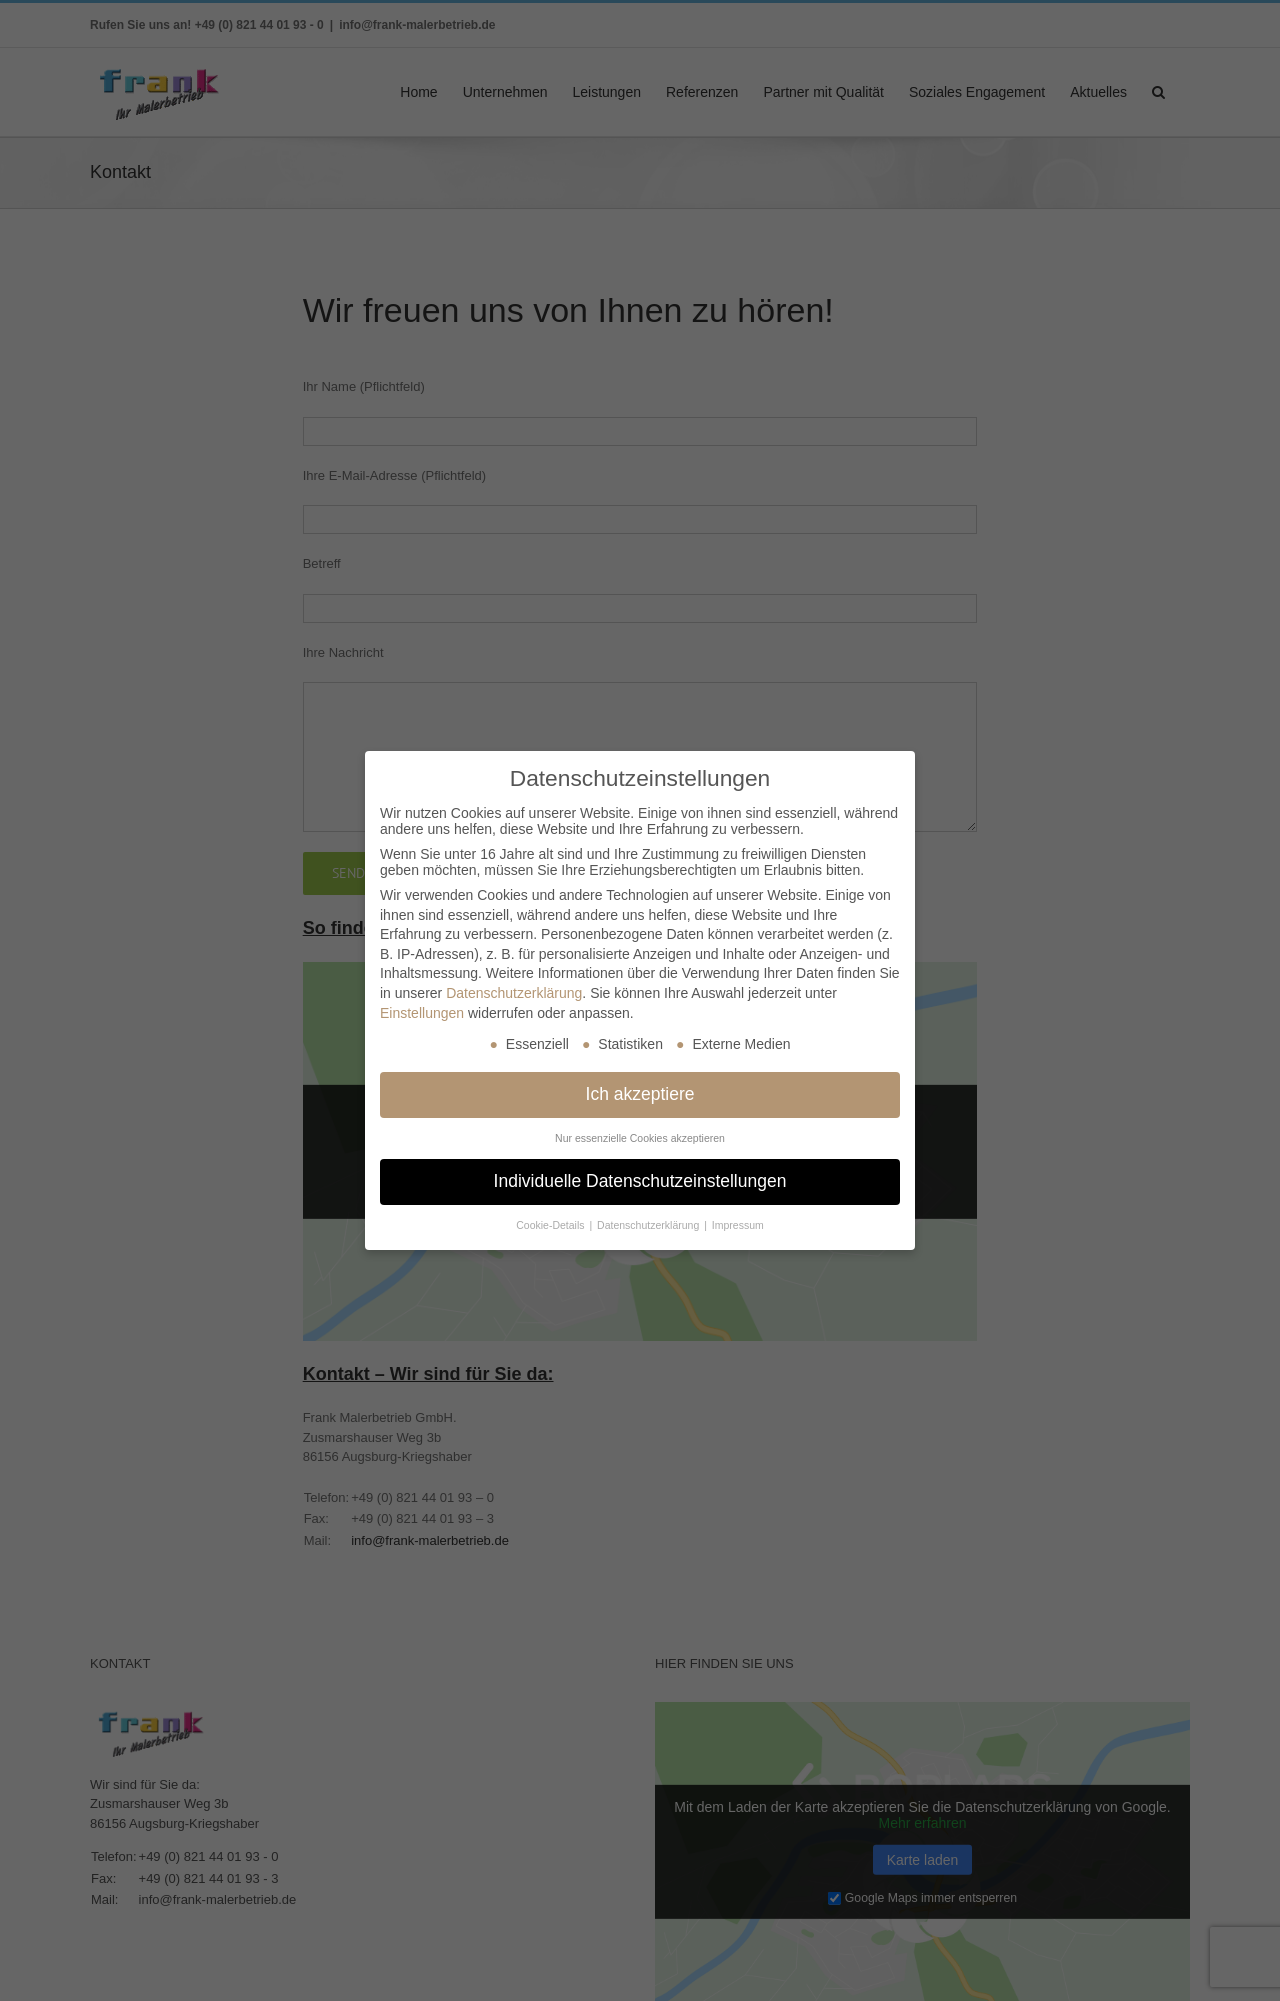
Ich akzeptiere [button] (640, 1094)
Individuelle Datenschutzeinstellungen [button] (640, 1181)
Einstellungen (422, 1012)
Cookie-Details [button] (551, 1225)
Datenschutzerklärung (514, 993)
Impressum (738, 1225)
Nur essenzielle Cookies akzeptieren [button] (640, 1138)
